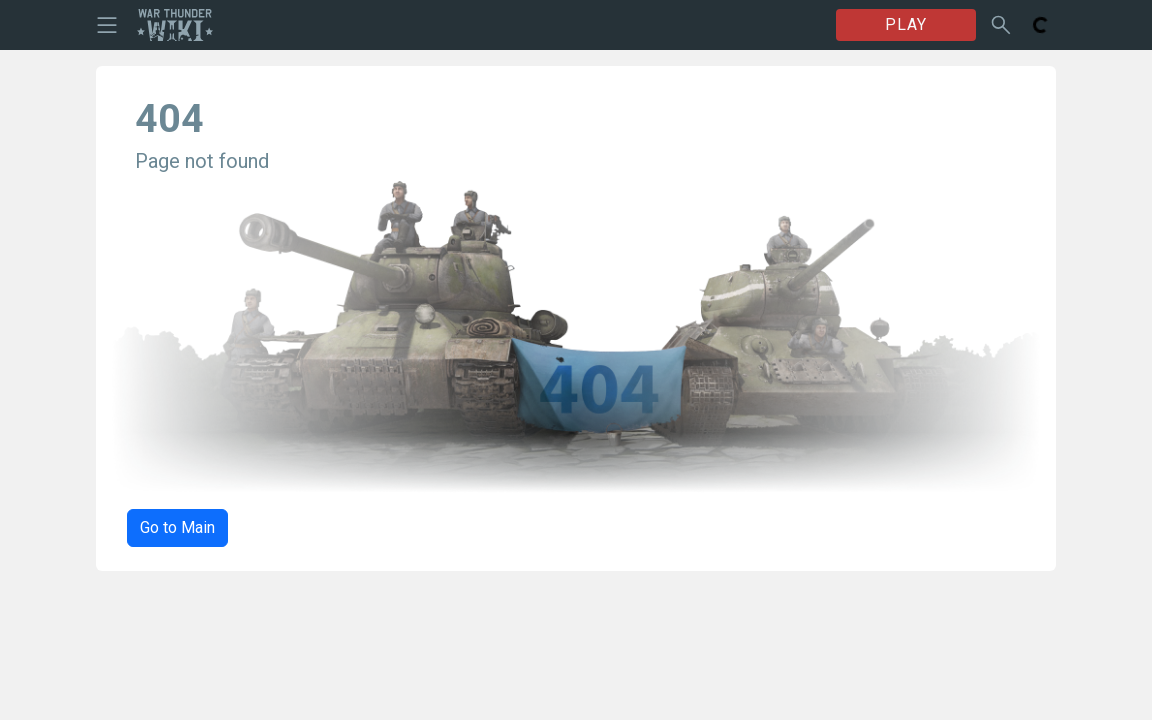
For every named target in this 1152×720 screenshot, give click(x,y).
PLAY (906, 24)
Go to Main (177, 527)
